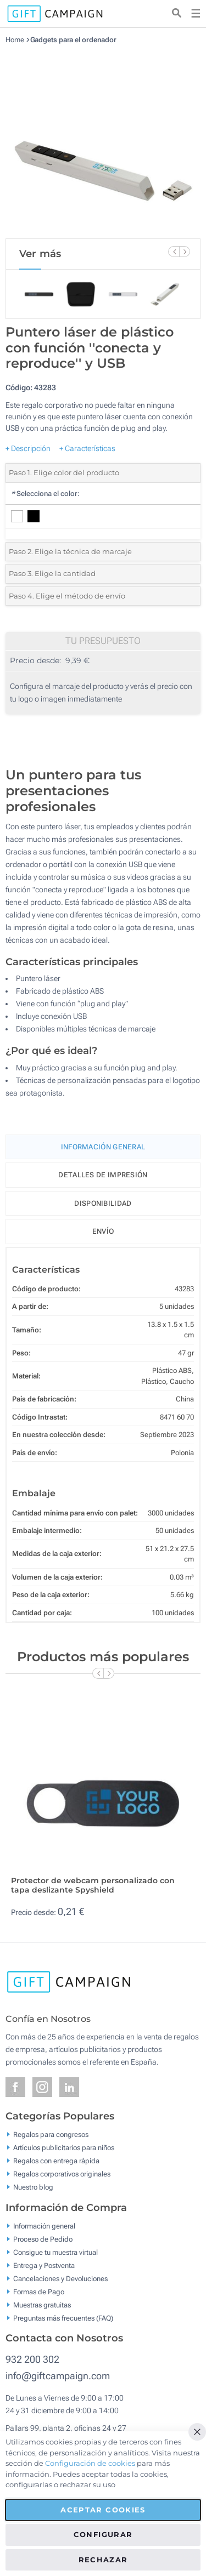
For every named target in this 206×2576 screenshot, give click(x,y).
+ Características (87, 448)
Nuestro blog (33, 2187)
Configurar (103, 2534)
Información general (44, 2225)
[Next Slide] (184, 251)
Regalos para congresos (50, 2134)
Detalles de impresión (102, 1175)
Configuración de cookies (90, 2463)
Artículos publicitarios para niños (63, 2148)
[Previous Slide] (173, 251)
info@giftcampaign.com (57, 2375)
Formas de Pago (38, 2291)
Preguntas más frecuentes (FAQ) (63, 2317)
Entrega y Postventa (44, 2265)
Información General (103, 1147)
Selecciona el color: (45, 493)
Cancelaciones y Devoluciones (60, 2278)
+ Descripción (28, 448)
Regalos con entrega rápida (56, 2161)
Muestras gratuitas (42, 2304)
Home (14, 40)
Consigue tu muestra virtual (55, 2252)
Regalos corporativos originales (61, 2174)
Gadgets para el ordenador (73, 40)
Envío (103, 1231)
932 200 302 (32, 2359)
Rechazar (103, 2559)
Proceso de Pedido (43, 2239)
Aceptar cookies (102, 2509)
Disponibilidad (102, 1203)
